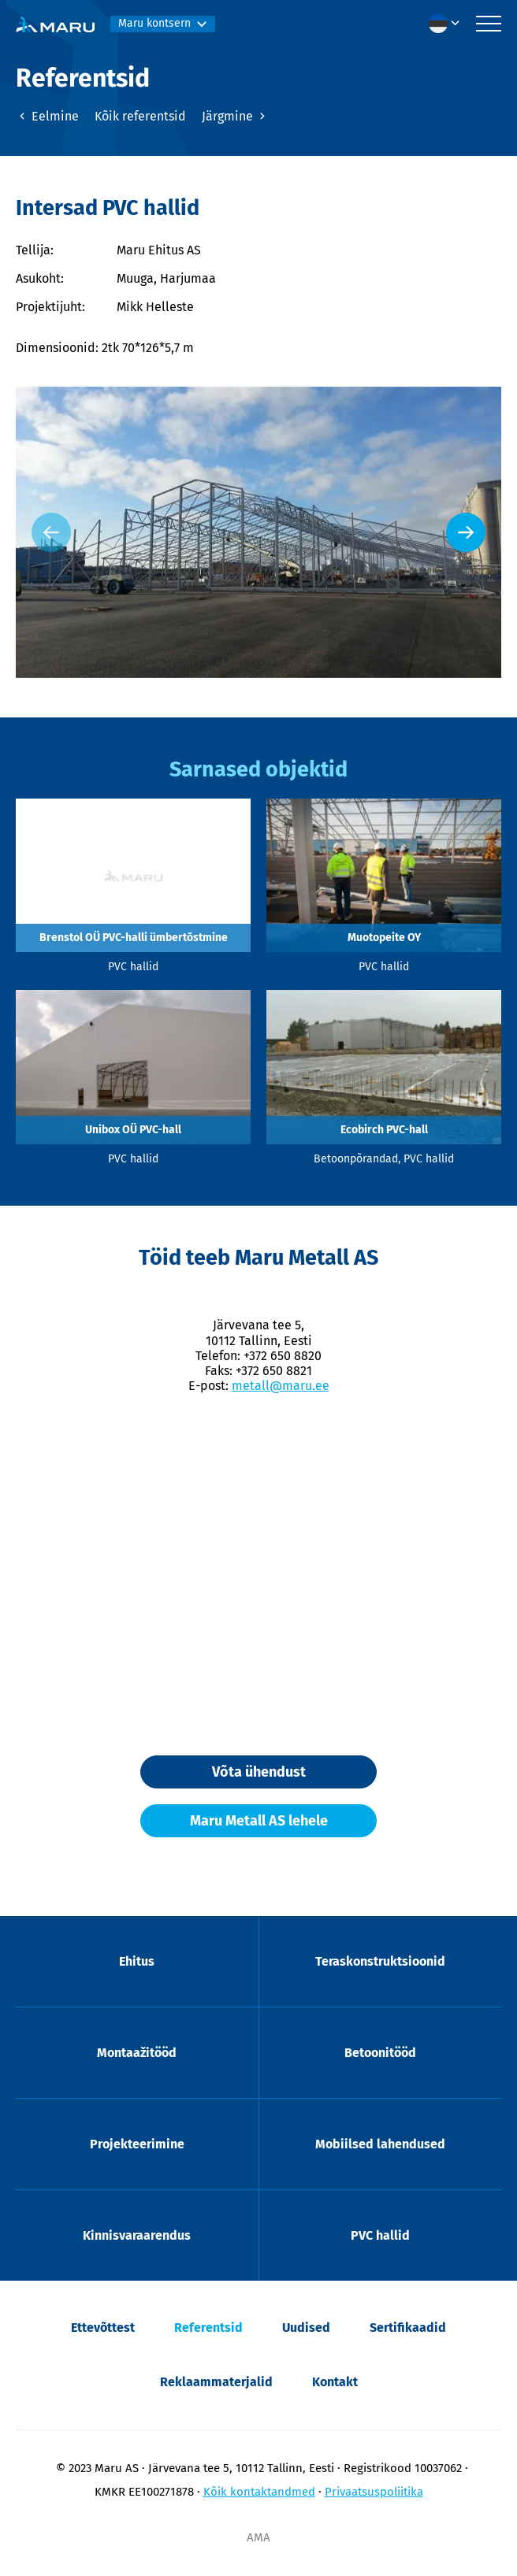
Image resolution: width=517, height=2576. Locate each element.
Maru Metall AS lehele (259, 1820)
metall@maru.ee (280, 1385)
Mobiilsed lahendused (380, 2144)
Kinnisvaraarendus (137, 2235)
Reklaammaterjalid (216, 2381)
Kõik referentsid (140, 116)
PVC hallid (380, 2235)
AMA (258, 2537)
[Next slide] (465, 532)
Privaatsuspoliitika (374, 2492)
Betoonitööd (380, 2052)
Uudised (306, 2327)
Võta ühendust (259, 1772)
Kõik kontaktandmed (259, 2492)
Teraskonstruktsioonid (380, 1961)
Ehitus (136, 1961)
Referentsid (208, 2327)
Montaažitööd (137, 2052)
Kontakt (335, 2381)
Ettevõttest (103, 2327)
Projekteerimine (137, 2144)
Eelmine (47, 116)
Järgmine (235, 116)
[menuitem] (448, 23)
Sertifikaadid (408, 2327)
